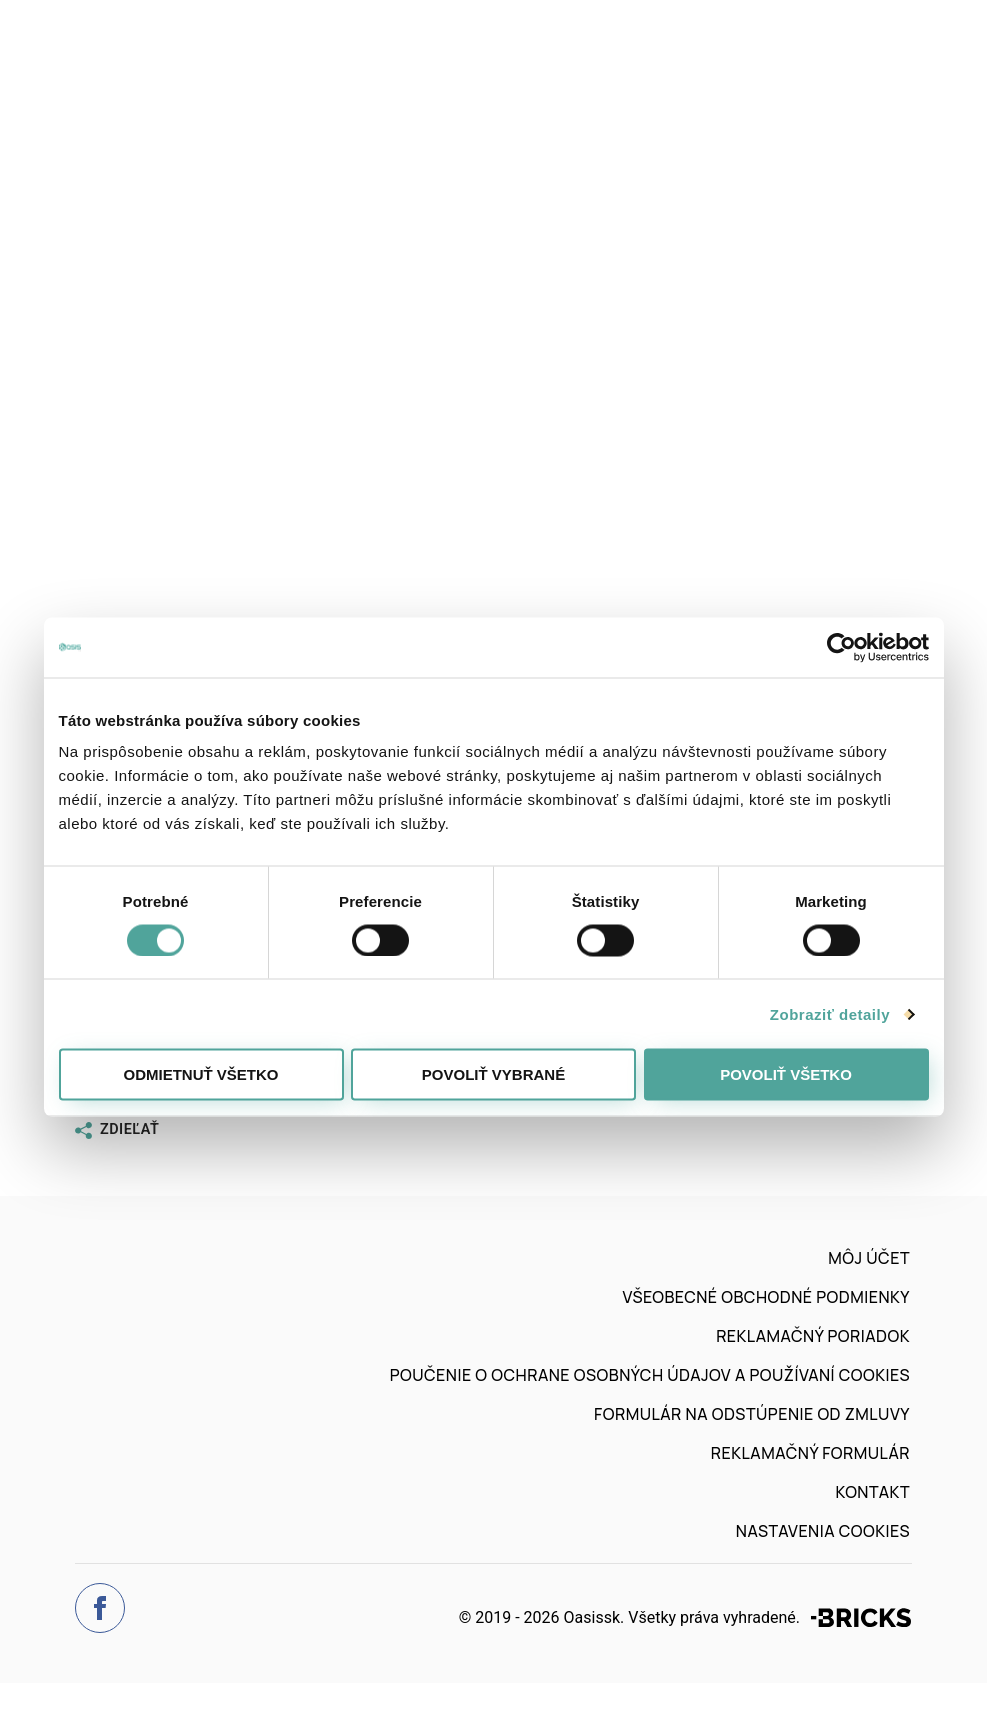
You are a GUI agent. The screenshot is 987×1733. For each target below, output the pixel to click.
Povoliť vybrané (493, 1074)
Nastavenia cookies (823, 1531)
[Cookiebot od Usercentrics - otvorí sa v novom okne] (841, 647)
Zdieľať (117, 1130)
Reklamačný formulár (810, 1453)
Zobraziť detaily (830, 1013)
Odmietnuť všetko (200, 1074)
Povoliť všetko (786, 1074)
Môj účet (869, 1258)
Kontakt (872, 1492)
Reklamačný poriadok (813, 1336)
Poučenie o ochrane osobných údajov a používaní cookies (650, 1375)
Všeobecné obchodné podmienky (766, 1297)
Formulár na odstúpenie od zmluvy (752, 1414)
